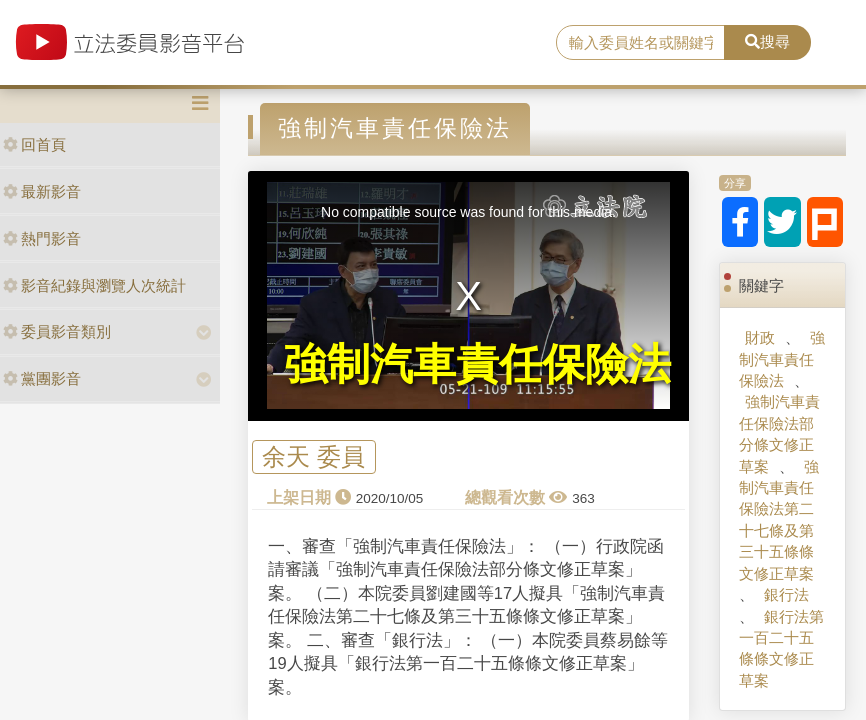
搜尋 (767, 41)
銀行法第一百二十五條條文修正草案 (781, 648)
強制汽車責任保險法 (782, 359)
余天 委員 (313, 456)
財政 (760, 337)
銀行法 (786, 594)
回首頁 (34, 144)
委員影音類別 (57, 331)
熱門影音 (42, 238)
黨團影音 (42, 378)
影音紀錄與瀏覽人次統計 (94, 285)
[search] (640, 43)
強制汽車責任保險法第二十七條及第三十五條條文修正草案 (779, 520)
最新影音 (42, 191)
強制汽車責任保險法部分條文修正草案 (779, 433)
